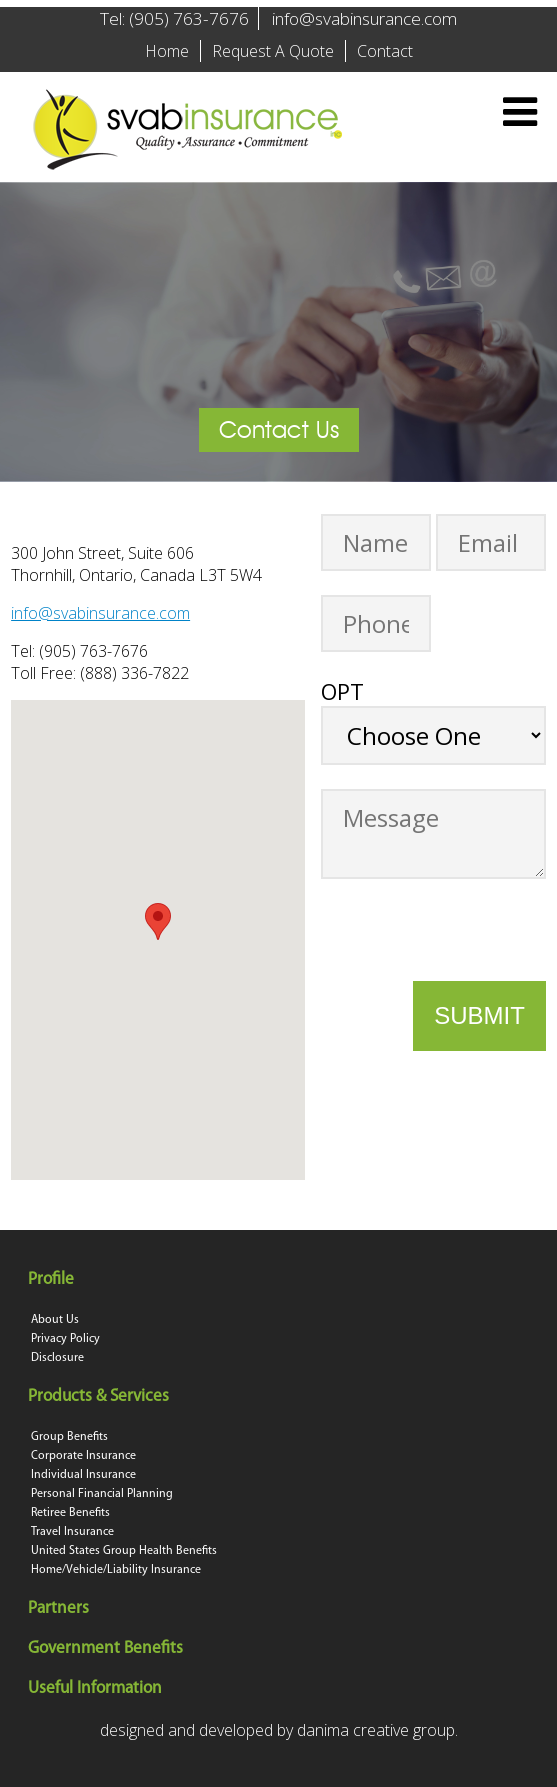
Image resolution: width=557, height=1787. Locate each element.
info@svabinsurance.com (364, 18)
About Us (55, 1320)
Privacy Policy (65, 1339)
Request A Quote (273, 51)
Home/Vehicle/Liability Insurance (116, 1570)
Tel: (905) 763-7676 (174, 18)
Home (167, 51)
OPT (342, 691)
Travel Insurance (72, 1532)
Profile (52, 1279)
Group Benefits (69, 1437)
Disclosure (57, 1358)
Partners (60, 1608)
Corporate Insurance (83, 1456)
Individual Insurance (83, 1475)
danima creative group (376, 1730)
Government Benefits (107, 1648)
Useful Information (96, 1688)
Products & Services (100, 1396)
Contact (385, 51)
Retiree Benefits (70, 1513)
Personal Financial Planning (102, 1494)
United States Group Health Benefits (124, 1551)
